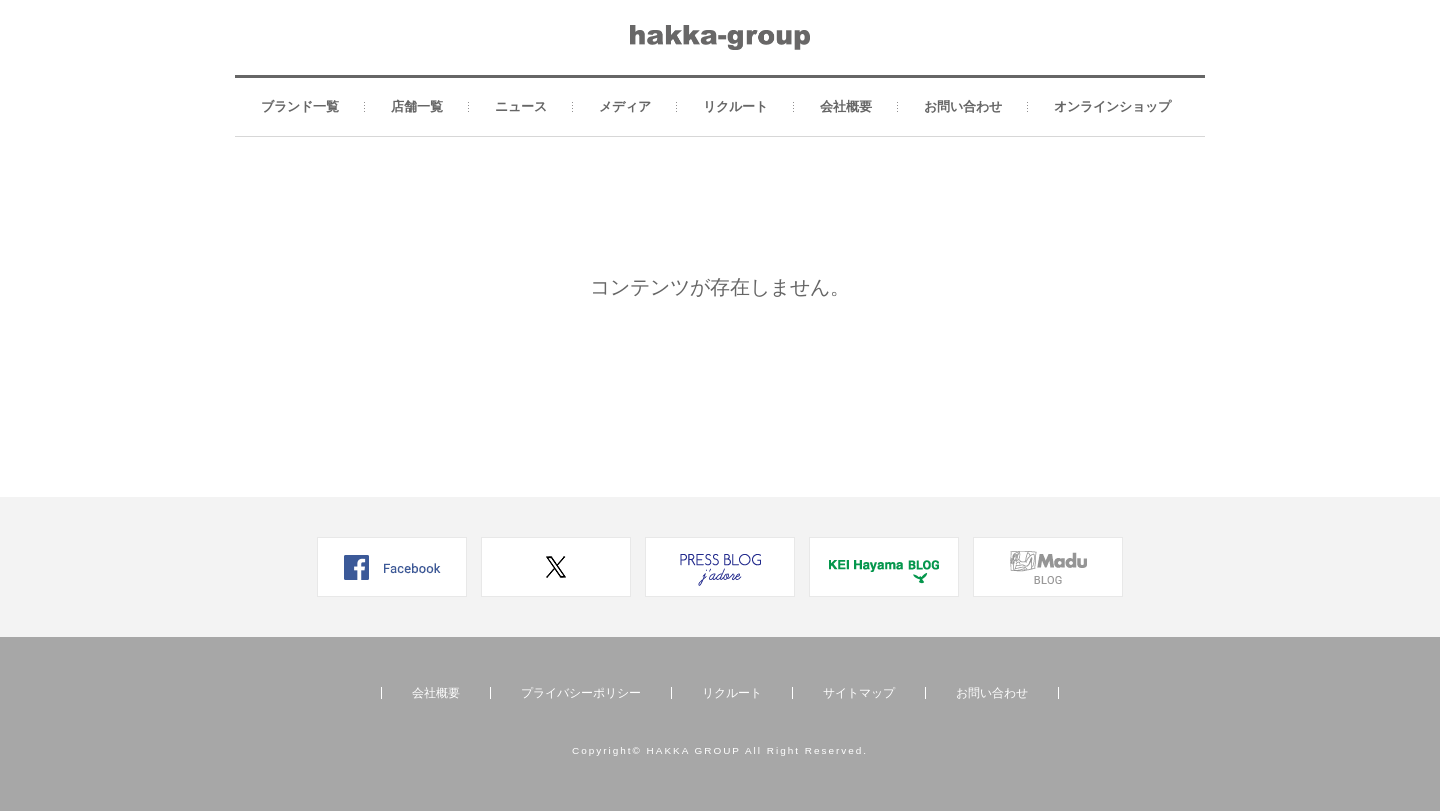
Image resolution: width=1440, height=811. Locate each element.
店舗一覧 (417, 106)
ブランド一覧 (300, 106)
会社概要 (846, 106)
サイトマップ (859, 693)
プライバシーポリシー (581, 693)
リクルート (735, 106)
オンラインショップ (1112, 106)
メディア (625, 106)
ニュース (521, 106)
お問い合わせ (963, 106)
